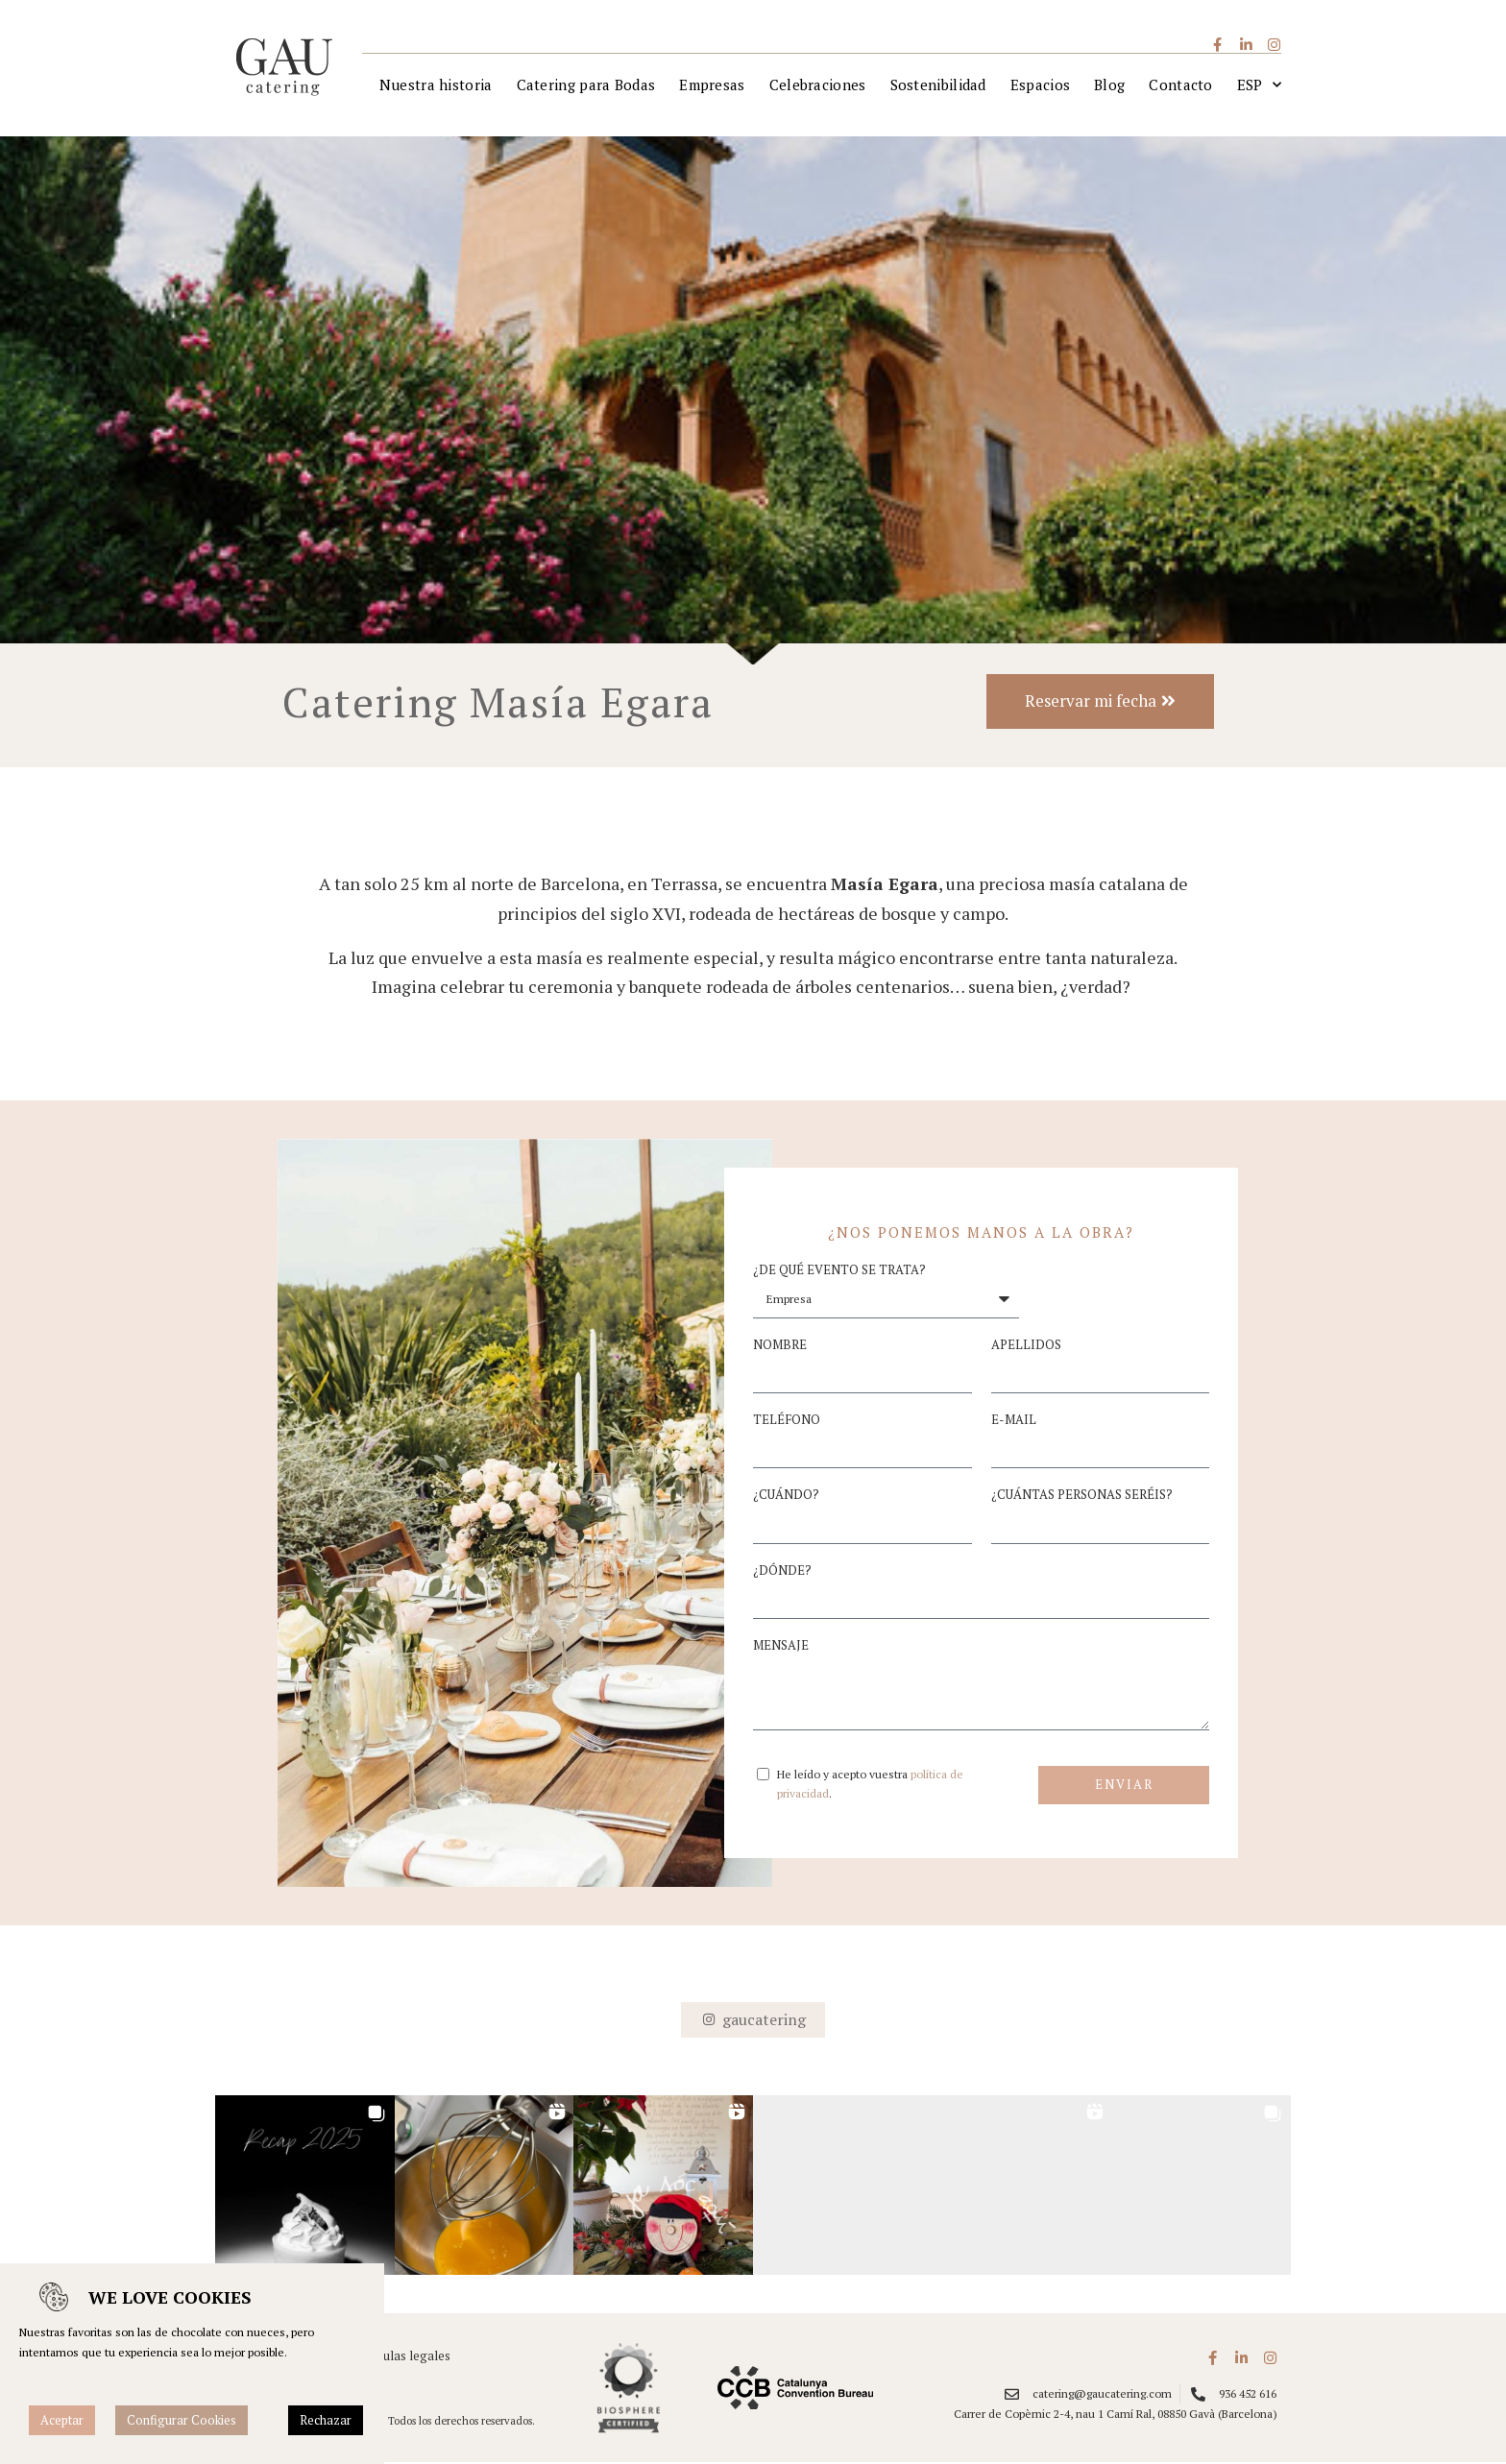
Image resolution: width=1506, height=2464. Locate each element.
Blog (1109, 85)
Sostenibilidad (938, 85)
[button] (305, 2187)
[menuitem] (1259, 86)
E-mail (1013, 1422)
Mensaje (781, 1646)
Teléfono (786, 1422)
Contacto (1180, 85)
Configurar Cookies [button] (181, 2419)
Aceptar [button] (62, 2419)
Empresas (711, 85)
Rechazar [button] (326, 2419)
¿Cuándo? (786, 1497)
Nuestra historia (436, 85)
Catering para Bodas (586, 85)
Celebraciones (817, 85)
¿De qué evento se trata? (839, 1272)
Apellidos (1026, 1347)
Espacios (1040, 85)
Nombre (780, 1347)
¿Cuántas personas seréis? (1082, 1497)
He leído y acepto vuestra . (870, 1785)
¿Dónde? (782, 1572)
